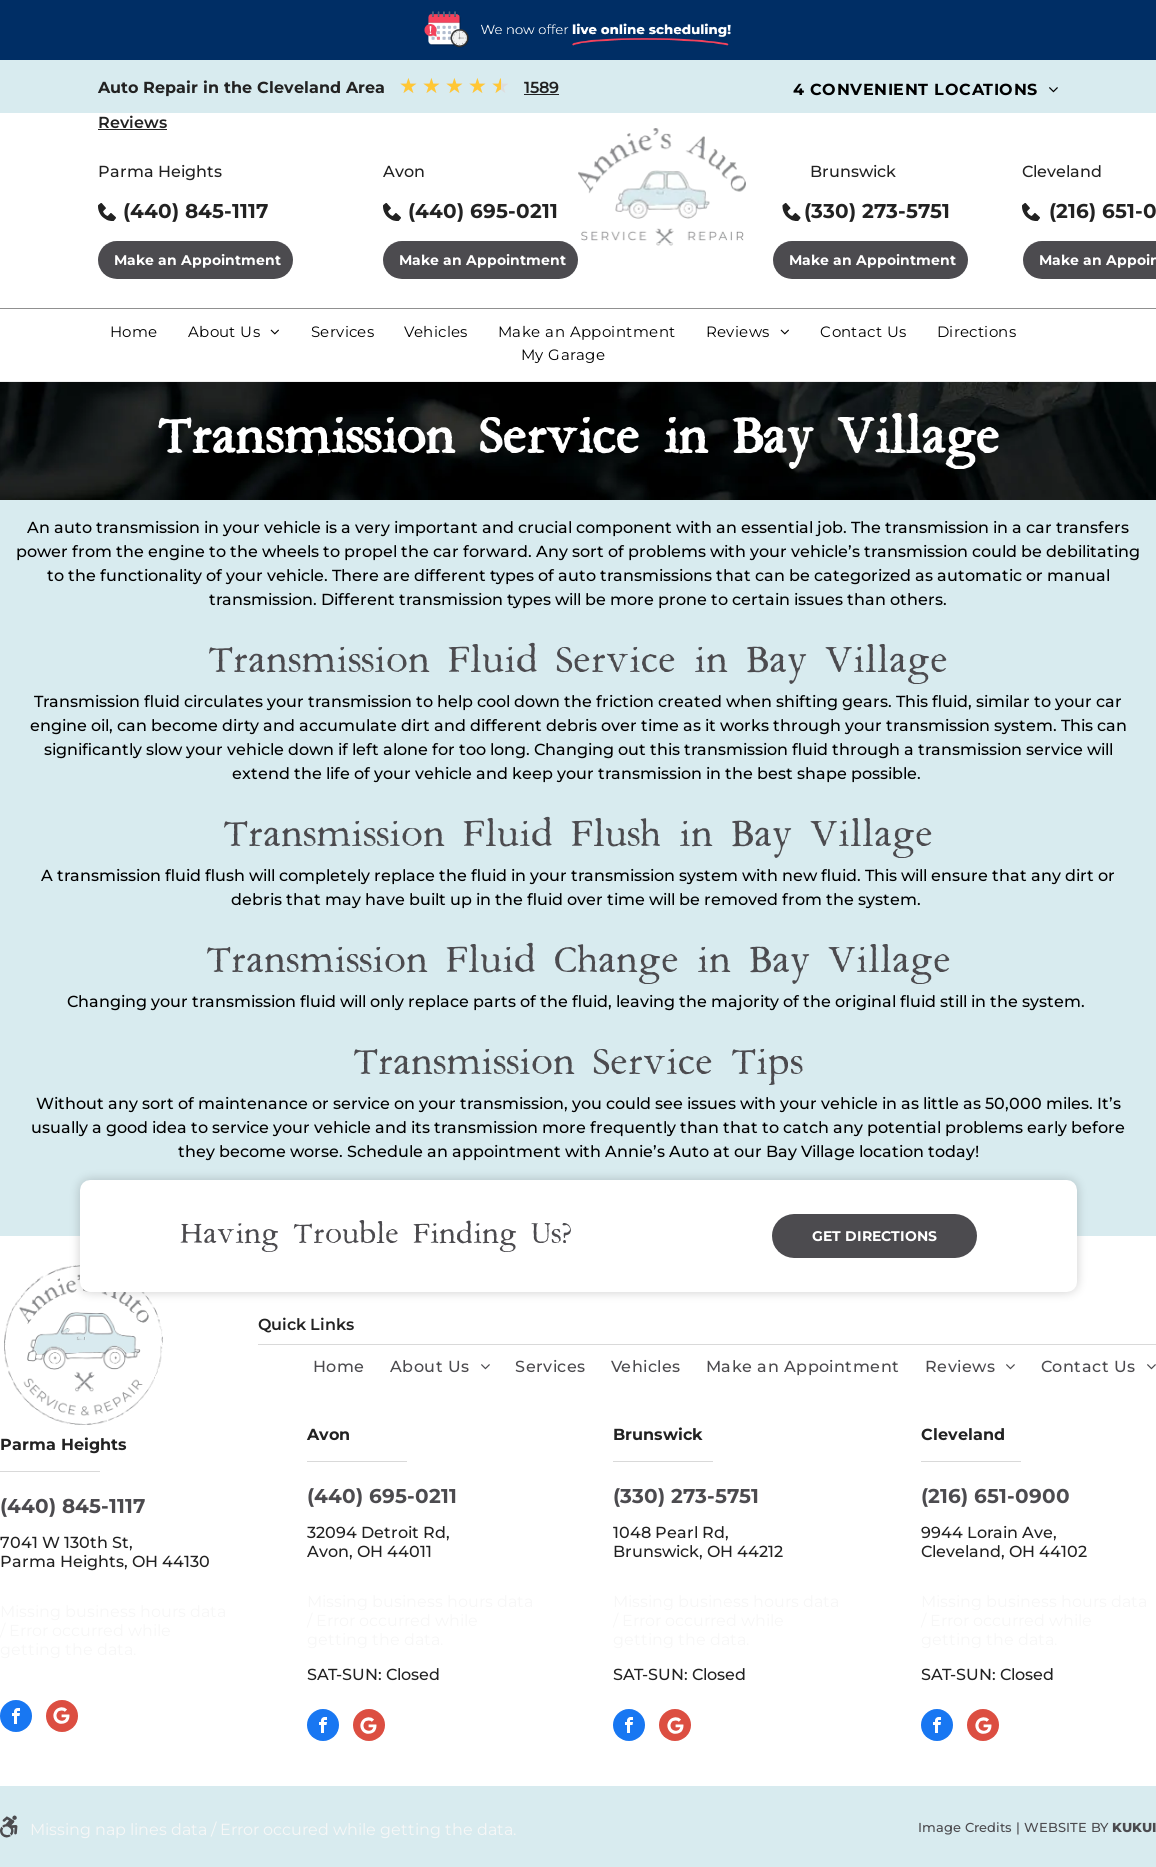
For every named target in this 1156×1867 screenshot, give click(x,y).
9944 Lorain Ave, (991, 1532)
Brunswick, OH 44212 (698, 1551)
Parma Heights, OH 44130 (105, 1561)
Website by (1066, 1827)
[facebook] (16, 1718)
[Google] (62, 1718)
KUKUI (1134, 1827)
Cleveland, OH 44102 (1004, 1551)
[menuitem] (925, 90)
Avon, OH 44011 (369, 1551)
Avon (404, 171)
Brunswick (853, 171)
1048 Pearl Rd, (673, 1532)
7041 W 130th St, (66, 1542)
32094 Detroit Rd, (380, 1532)
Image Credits (965, 1827)
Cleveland (1062, 171)
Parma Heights (160, 171)
